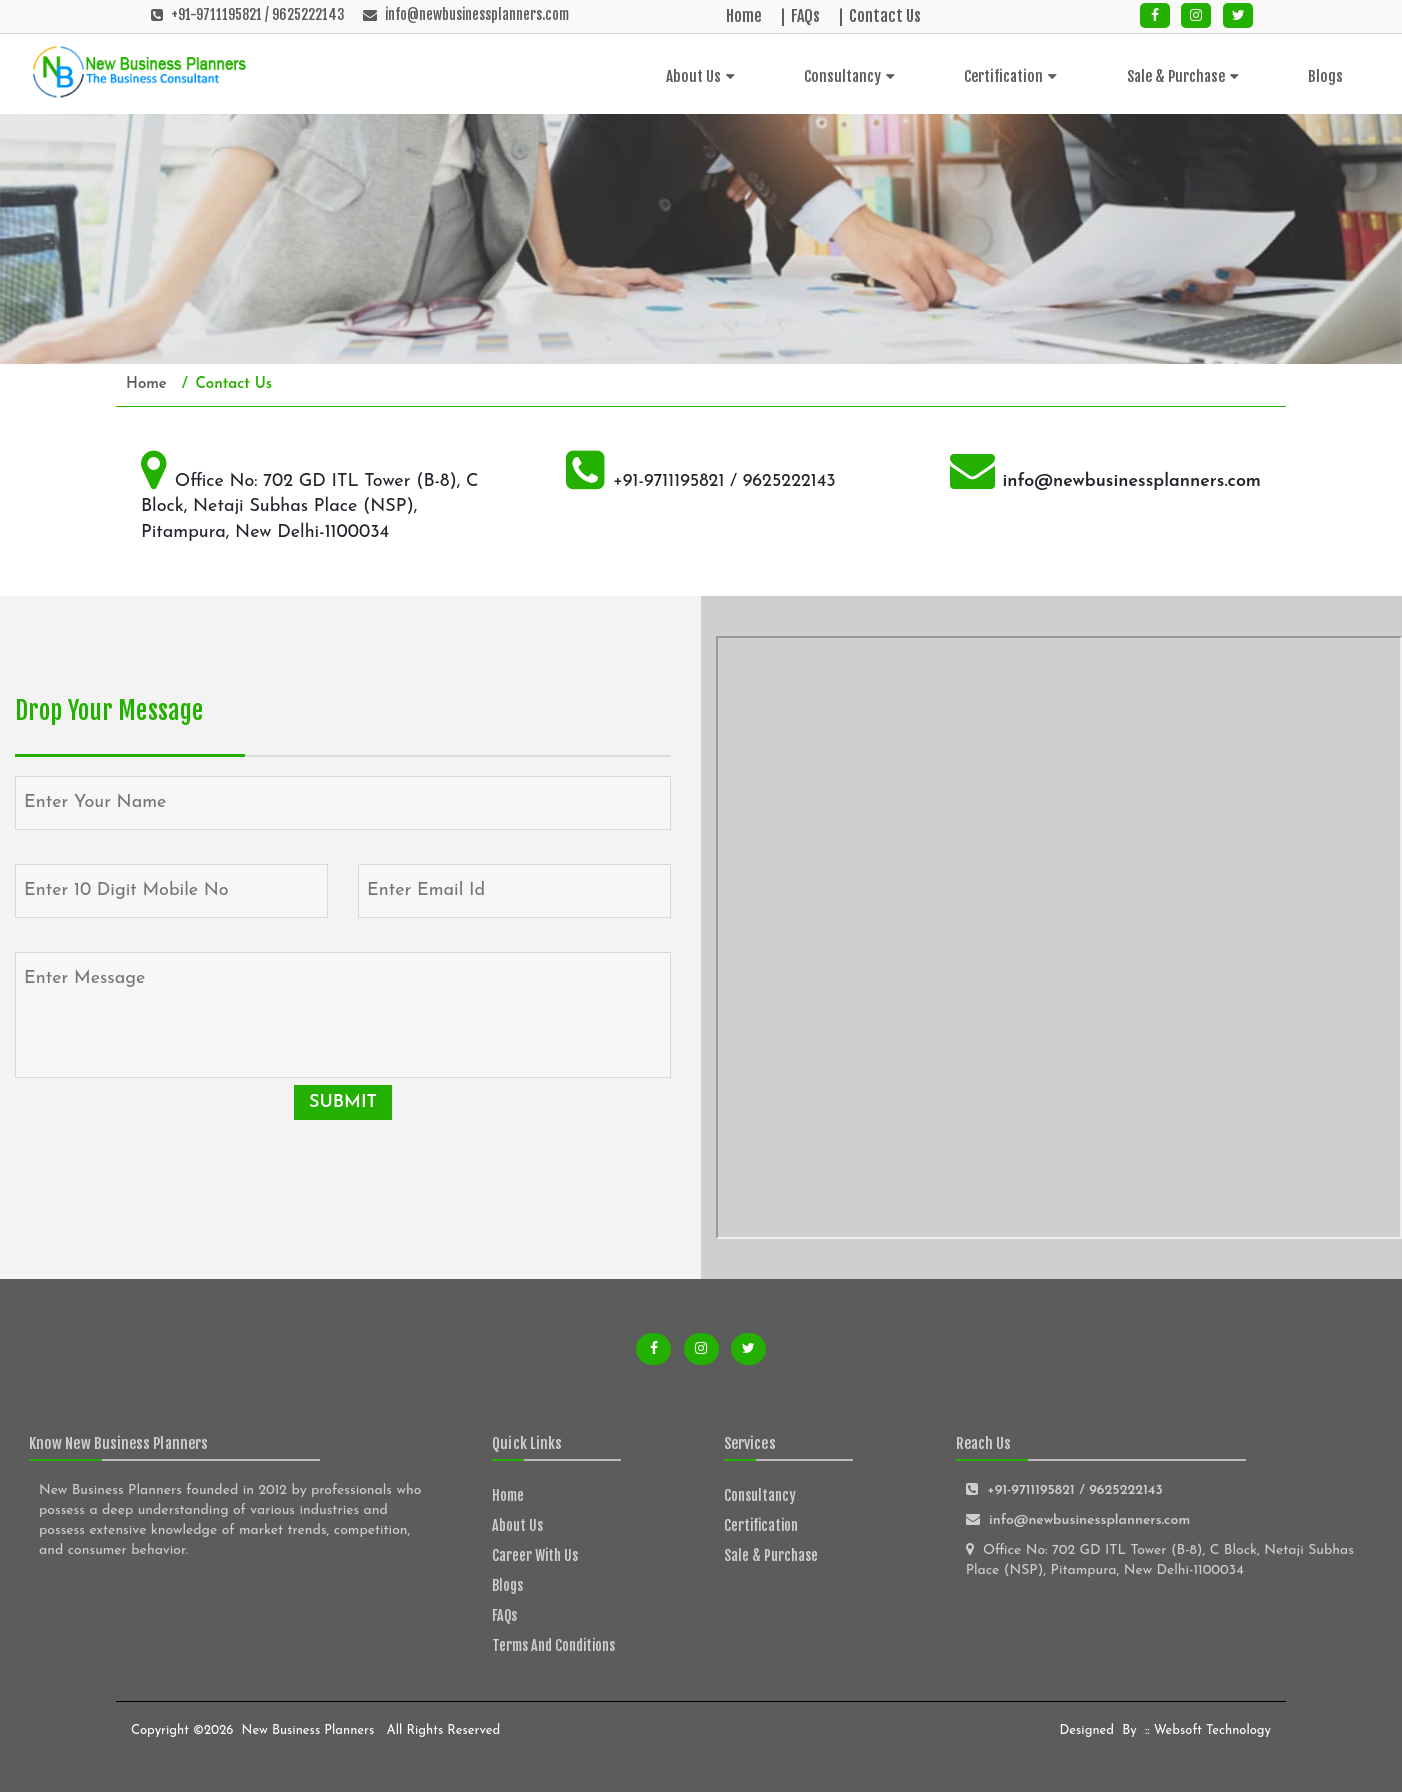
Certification (1010, 76)
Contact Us (885, 16)
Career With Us (535, 1555)
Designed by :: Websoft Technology (1163, 1730)
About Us (700, 76)
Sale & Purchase (1183, 76)
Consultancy (849, 76)
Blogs (1325, 76)
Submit (343, 1102)
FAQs (805, 16)
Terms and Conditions (553, 1645)
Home (744, 16)
